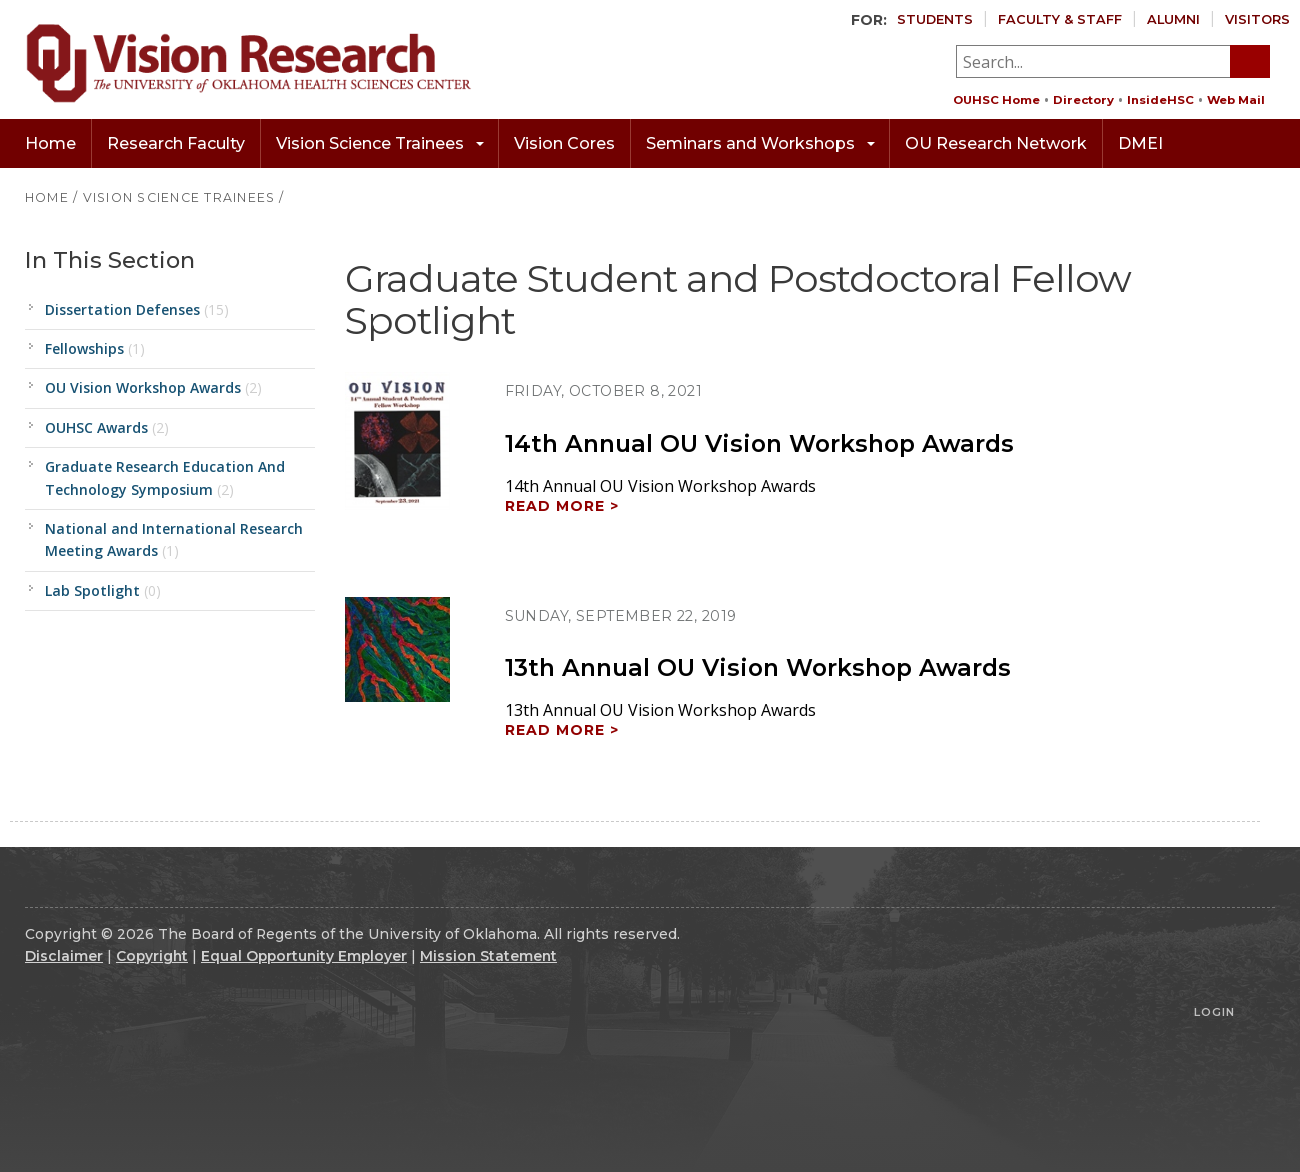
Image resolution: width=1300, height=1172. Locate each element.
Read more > (562, 506)
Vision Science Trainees (380, 143)
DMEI (1140, 143)
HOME (47, 197)
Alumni (1173, 19)
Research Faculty (176, 143)
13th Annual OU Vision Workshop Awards (758, 667)
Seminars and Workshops (760, 143)
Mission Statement (488, 956)
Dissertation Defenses (137, 309)
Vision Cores (564, 143)
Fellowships (95, 348)
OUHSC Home (996, 100)
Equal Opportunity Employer (304, 956)
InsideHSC (1160, 100)
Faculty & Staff (1060, 19)
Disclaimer (64, 956)
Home (50, 143)
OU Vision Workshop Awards (153, 387)
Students (935, 19)
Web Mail (1236, 100)
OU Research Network (996, 143)
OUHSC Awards (107, 427)
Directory (1083, 100)
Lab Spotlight (103, 590)
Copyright (152, 956)
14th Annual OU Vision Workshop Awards (759, 443)
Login (1214, 1012)
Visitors (1257, 19)
